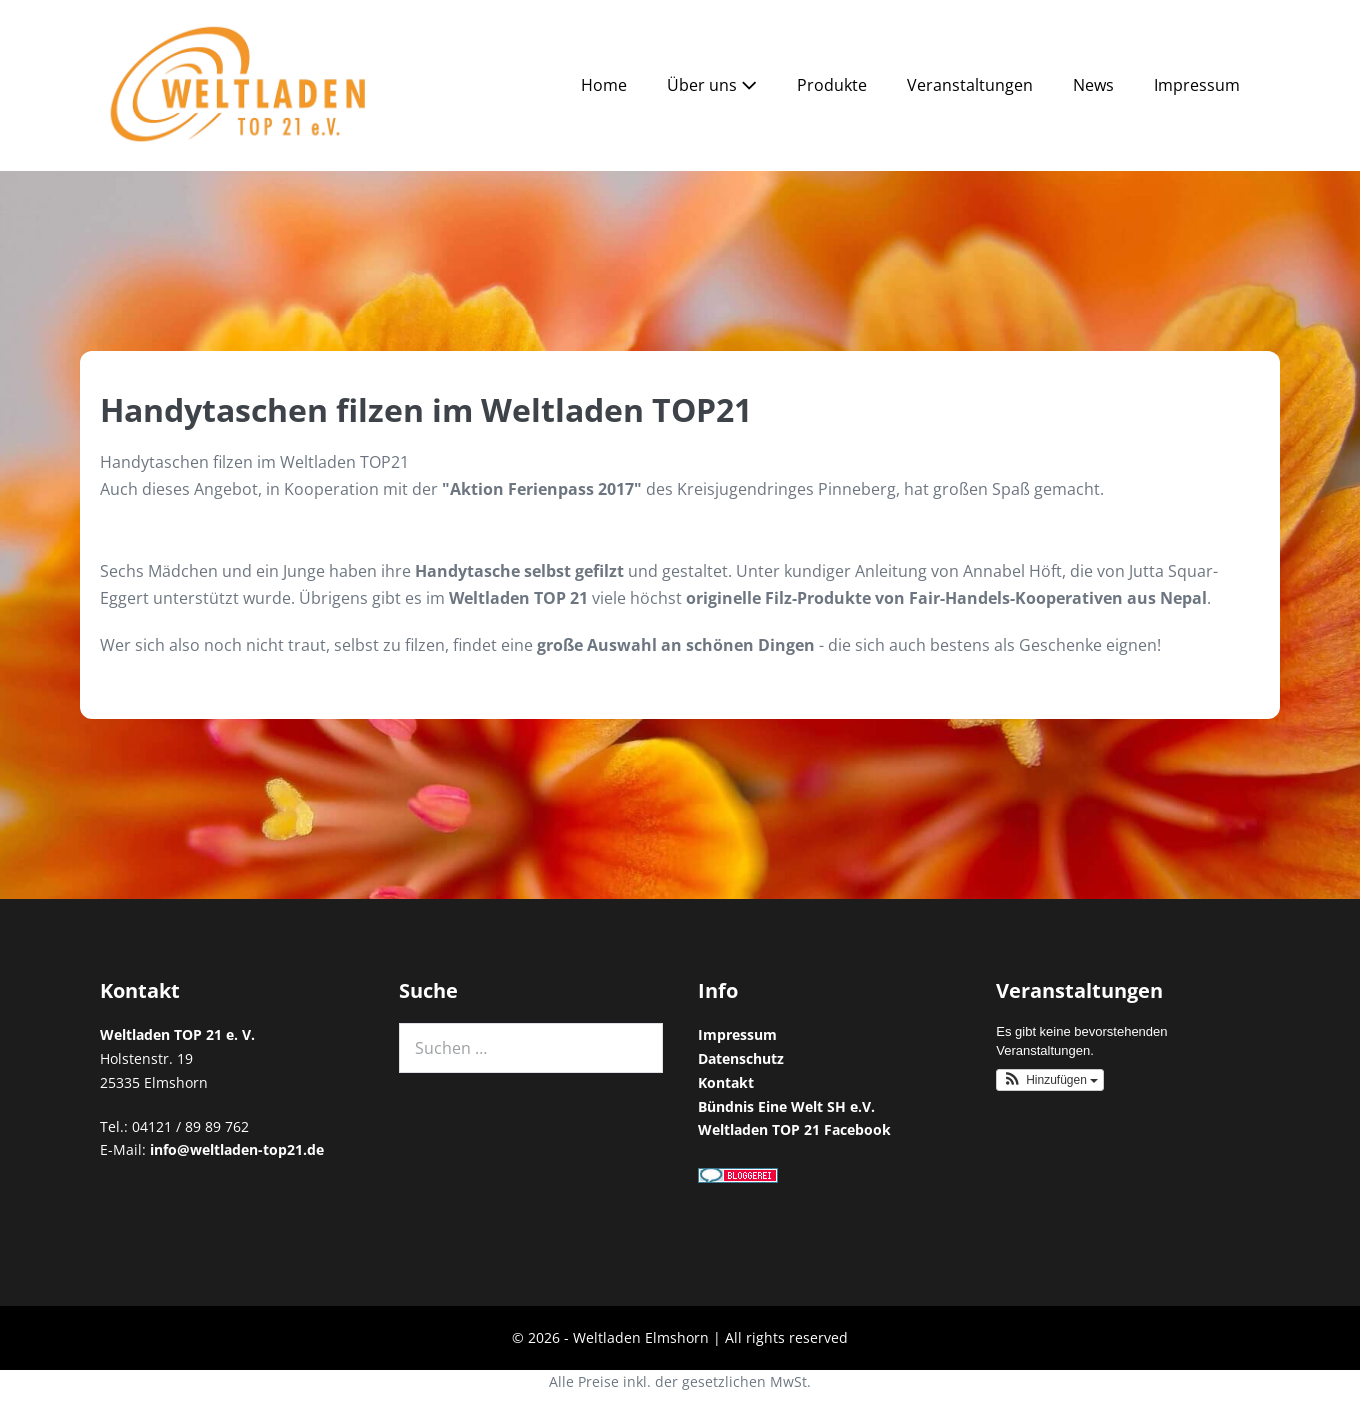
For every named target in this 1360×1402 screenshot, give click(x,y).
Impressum (1197, 85)
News (1093, 85)
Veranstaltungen (970, 85)
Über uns (712, 85)
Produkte (832, 85)
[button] (1050, 1080)
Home (604, 85)
